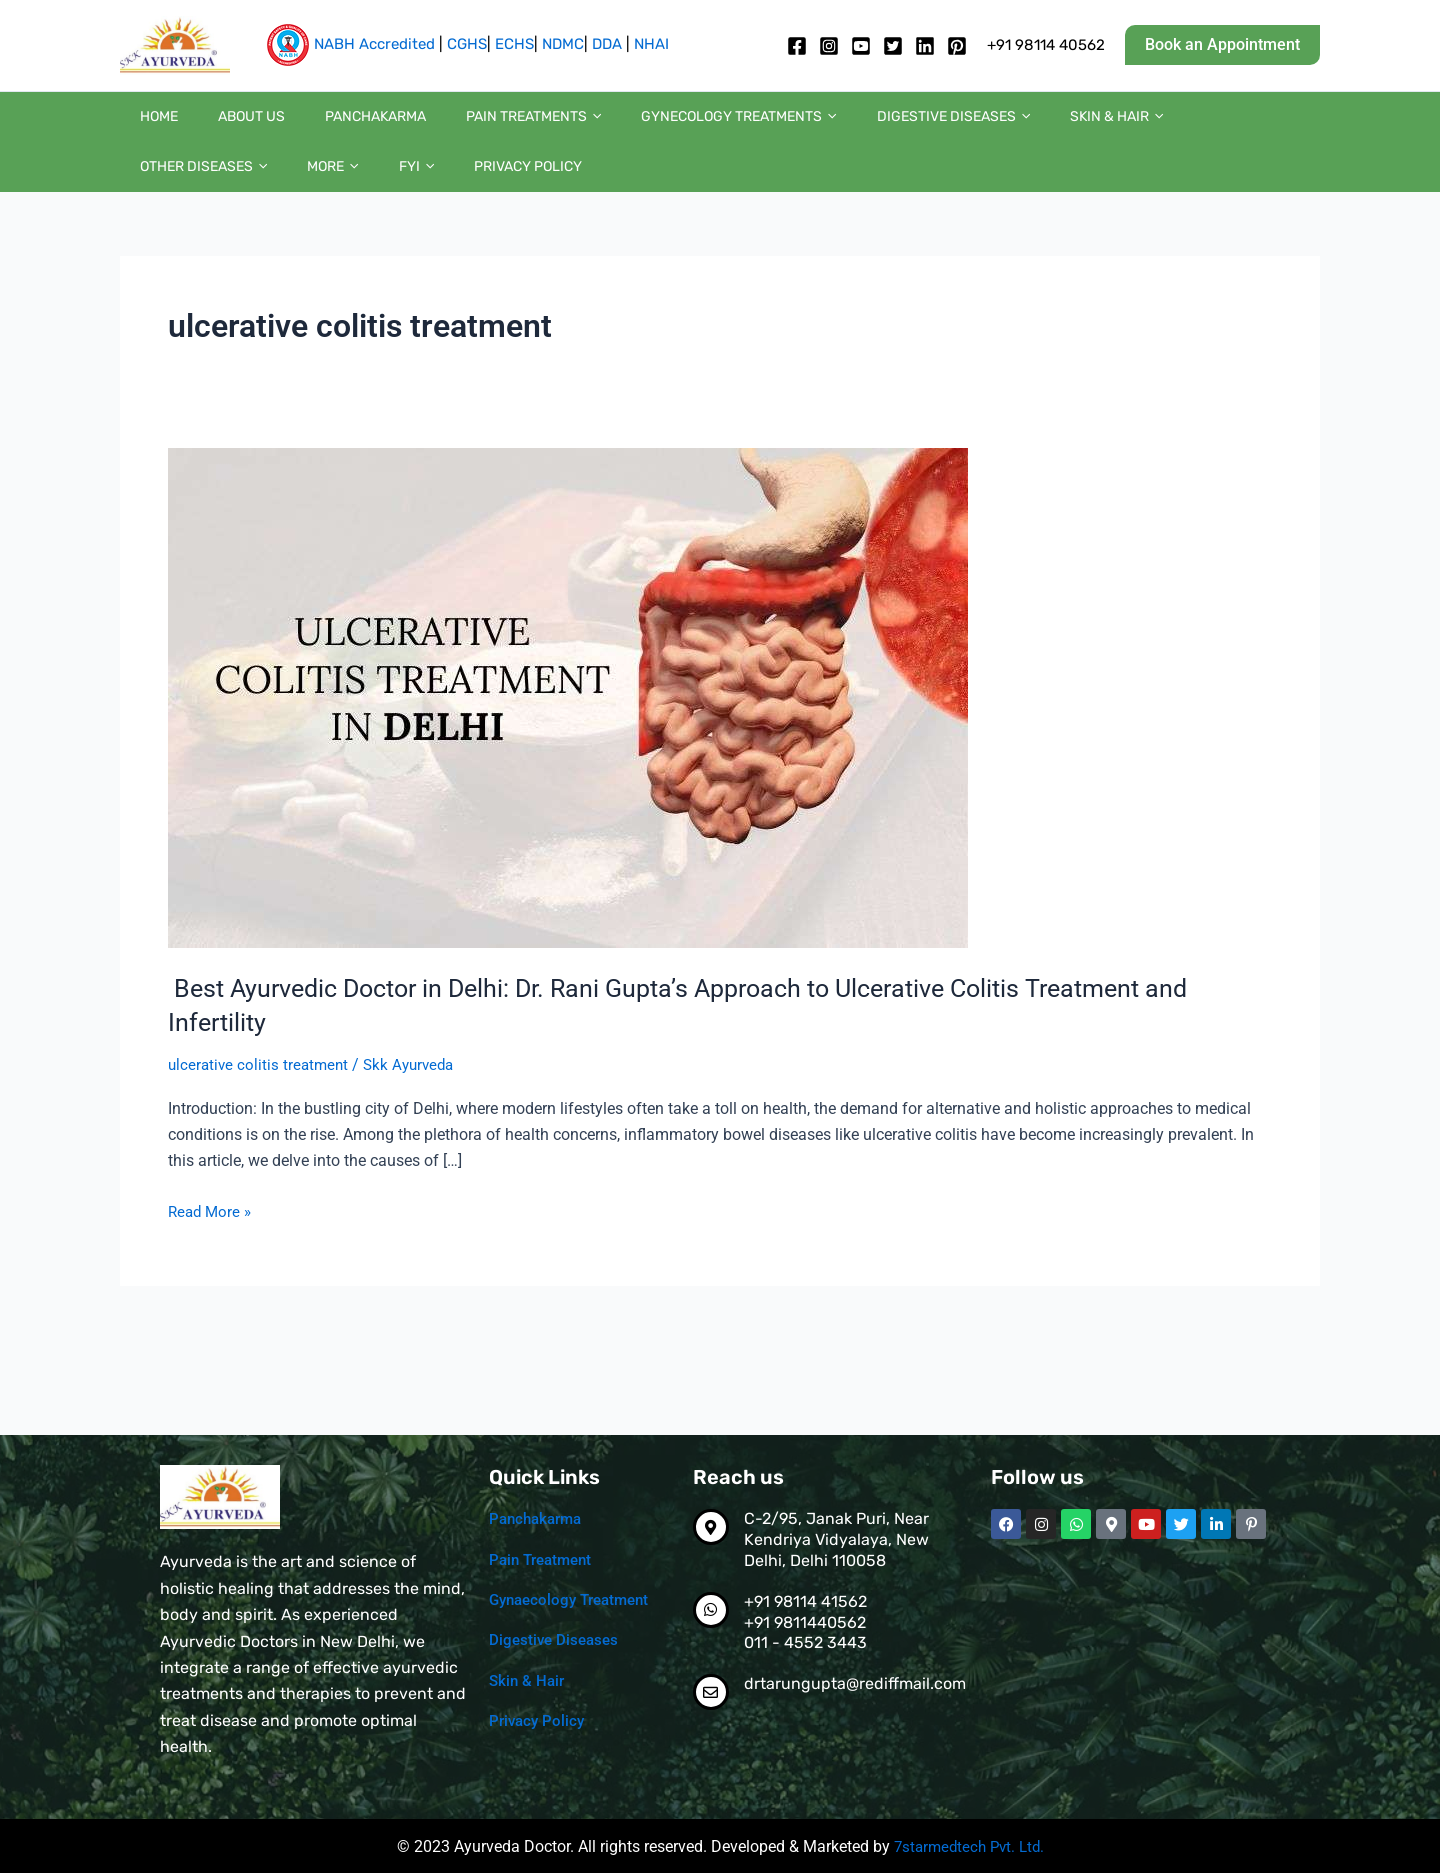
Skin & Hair (986, 127)
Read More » (212, 1250)
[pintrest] (957, 46)
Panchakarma (325, 126)
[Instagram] (829, 46)
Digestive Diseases (556, 1638)
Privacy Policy (184, 196)
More (1226, 127)
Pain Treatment (544, 1558)
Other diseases (1117, 127)
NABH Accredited (374, 44)
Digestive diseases (843, 127)
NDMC (563, 44)
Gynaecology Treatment (575, 1598)
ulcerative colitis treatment (261, 1104)
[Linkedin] (925, 46)
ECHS (514, 44)
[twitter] (893, 46)
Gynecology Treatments (648, 127)
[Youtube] (861, 46)
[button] (1222, 45)
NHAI (651, 44)
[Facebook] (797, 46)
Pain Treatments (463, 127)
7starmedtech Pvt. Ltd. (968, 1846)
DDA (607, 44)
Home (149, 126)
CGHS (467, 44)
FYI (1289, 127)
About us (221, 126)
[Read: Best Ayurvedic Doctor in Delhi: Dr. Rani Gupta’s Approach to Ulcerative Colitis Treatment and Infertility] (568, 737)
